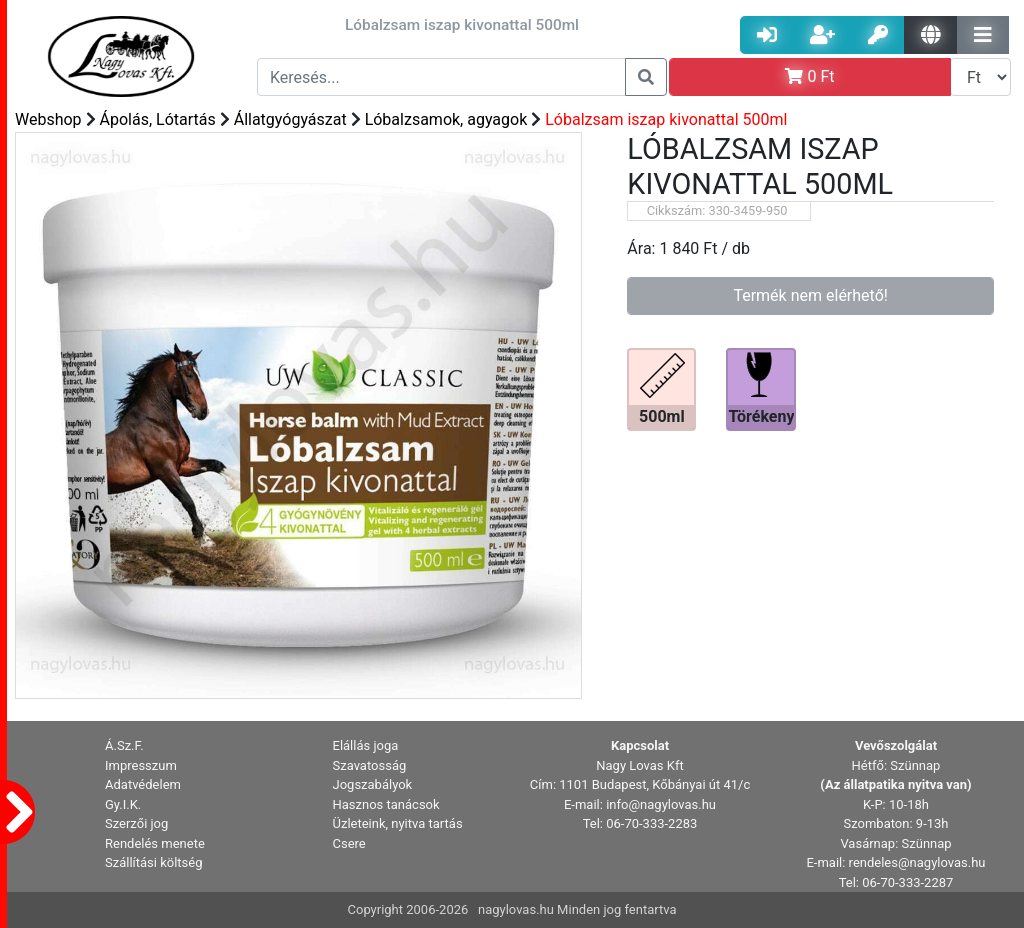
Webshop (48, 119)
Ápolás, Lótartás (158, 119)
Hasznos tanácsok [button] (386, 804)
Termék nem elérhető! (810, 295)
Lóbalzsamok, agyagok (446, 119)
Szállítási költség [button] (154, 862)
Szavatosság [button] (370, 765)
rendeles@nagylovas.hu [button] (917, 862)
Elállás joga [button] (366, 745)
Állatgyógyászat (290, 119)
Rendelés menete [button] (155, 843)
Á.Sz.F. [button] (124, 745)
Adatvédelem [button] (143, 784)
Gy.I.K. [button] (123, 804)
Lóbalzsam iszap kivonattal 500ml (666, 119)
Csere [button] (349, 843)
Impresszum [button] (141, 765)
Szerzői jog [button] (136, 823)
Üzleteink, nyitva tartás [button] (398, 823)
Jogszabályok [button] (373, 784)
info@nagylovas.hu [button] (661, 804)
